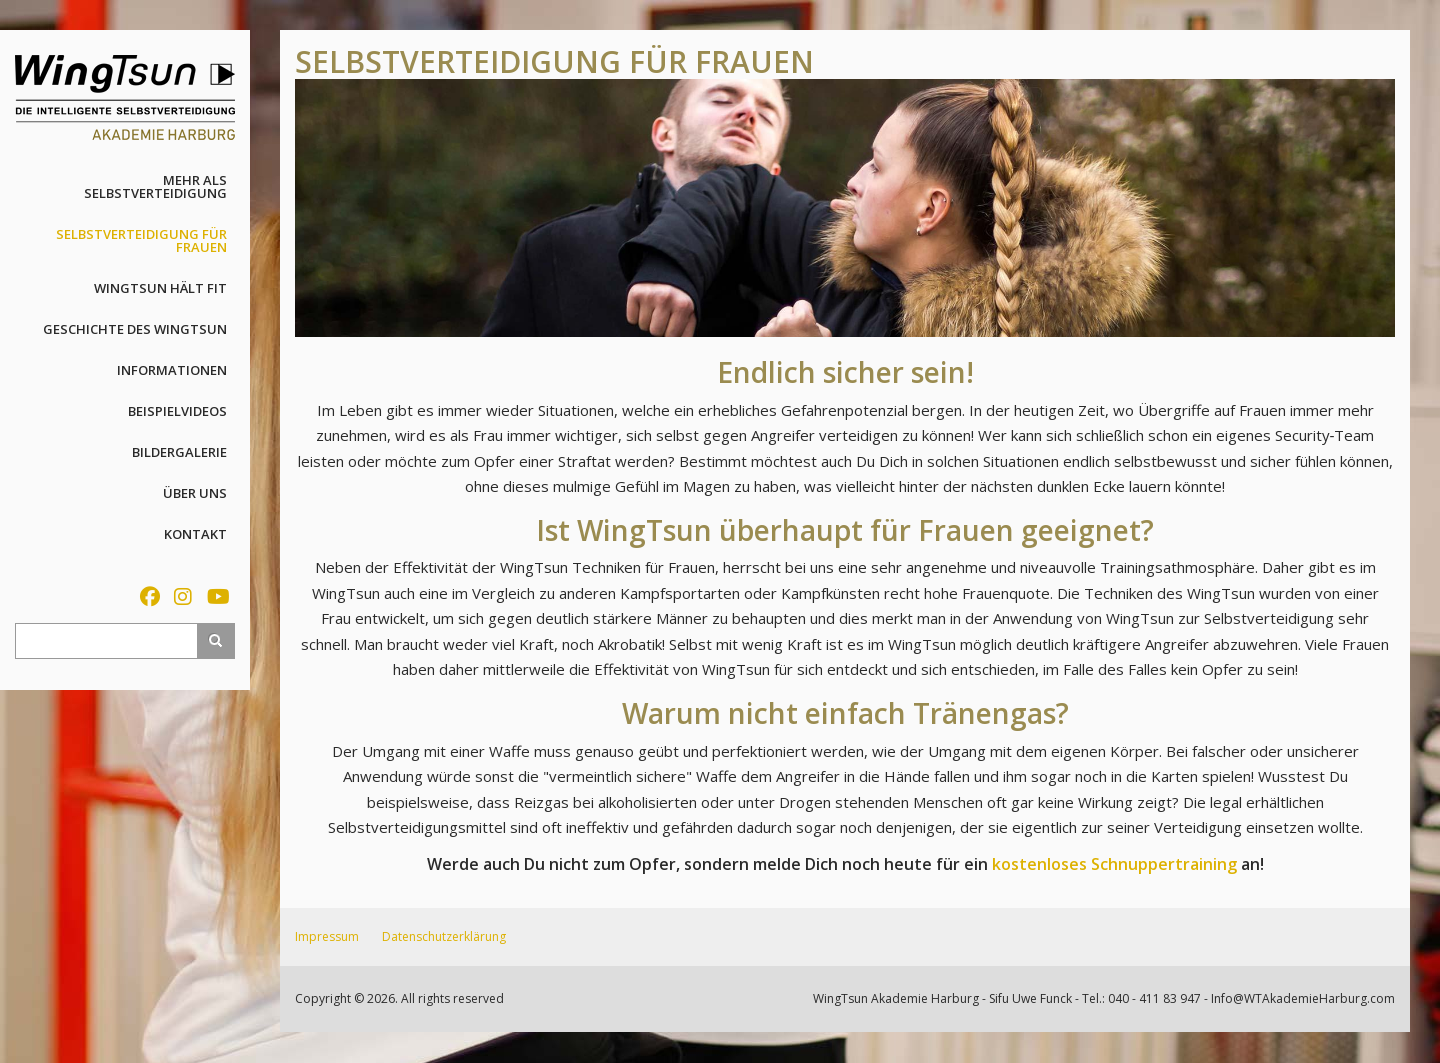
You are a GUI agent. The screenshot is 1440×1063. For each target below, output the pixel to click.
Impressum (327, 936)
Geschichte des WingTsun (135, 329)
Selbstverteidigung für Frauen (141, 240)
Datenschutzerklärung (444, 936)
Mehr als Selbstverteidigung (155, 186)
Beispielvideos (177, 411)
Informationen (172, 370)
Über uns (195, 493)
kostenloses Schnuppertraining (1114, 864)
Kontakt (195, 534)
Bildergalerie (179, 452)
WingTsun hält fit (160, 288)
